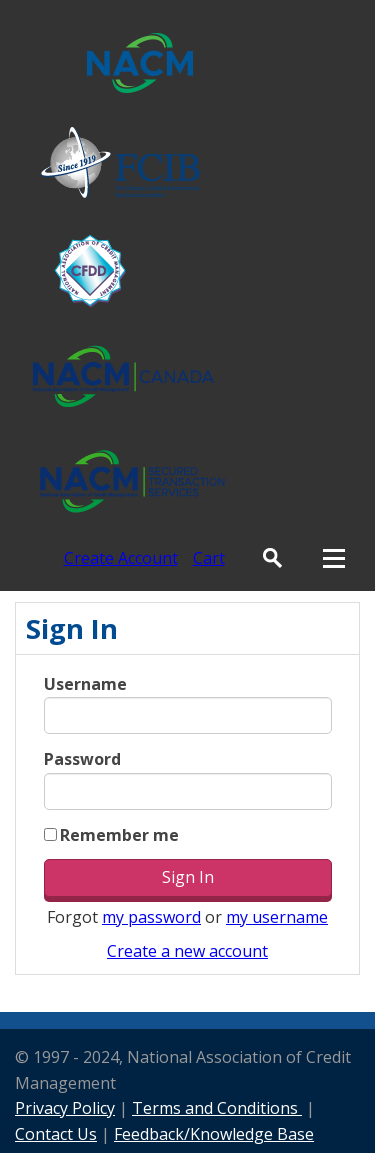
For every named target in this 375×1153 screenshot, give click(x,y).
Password (82, 759)
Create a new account (187, 951)
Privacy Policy (65, 1108)
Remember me (119, 835)
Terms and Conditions (217, 1108)
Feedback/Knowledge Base (214, 1134)
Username (85, 684)
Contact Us (56, 1134)
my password (151, 917)
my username (277, 917)
